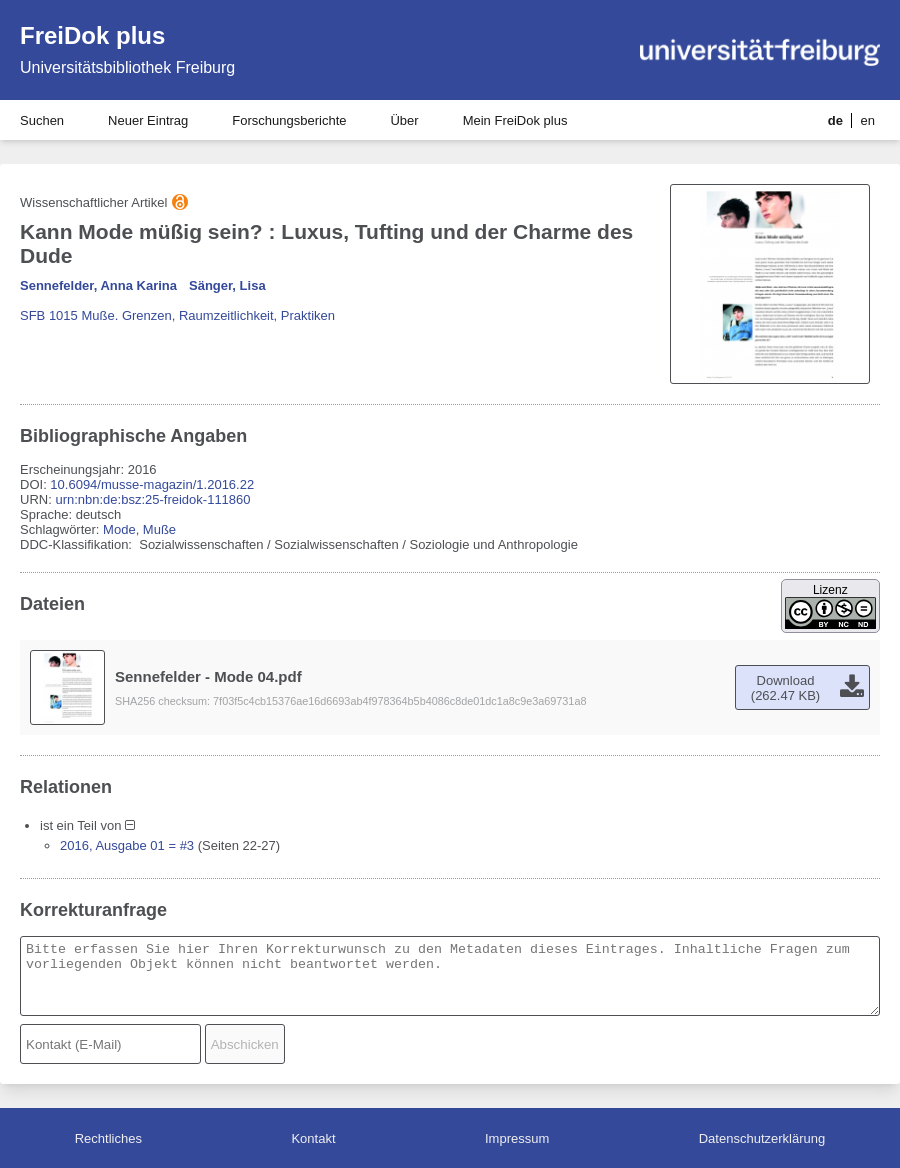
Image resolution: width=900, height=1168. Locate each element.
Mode (119, 529)
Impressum (517, 1138)
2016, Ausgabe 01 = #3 (127, 845)
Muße (159, 529)
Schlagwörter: (61, 529)
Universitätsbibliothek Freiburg (127, 67)
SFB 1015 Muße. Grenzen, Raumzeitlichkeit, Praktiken (177, 315)
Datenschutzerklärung (762, 1138)
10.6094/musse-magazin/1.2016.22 (152, 484)
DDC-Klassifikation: (78, 544)
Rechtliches (108, 1138)
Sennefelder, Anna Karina (98, 285)
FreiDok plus (92, 35)
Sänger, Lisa (227, 285)
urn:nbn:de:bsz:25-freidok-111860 (152, 499)
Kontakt (313, 1138)
